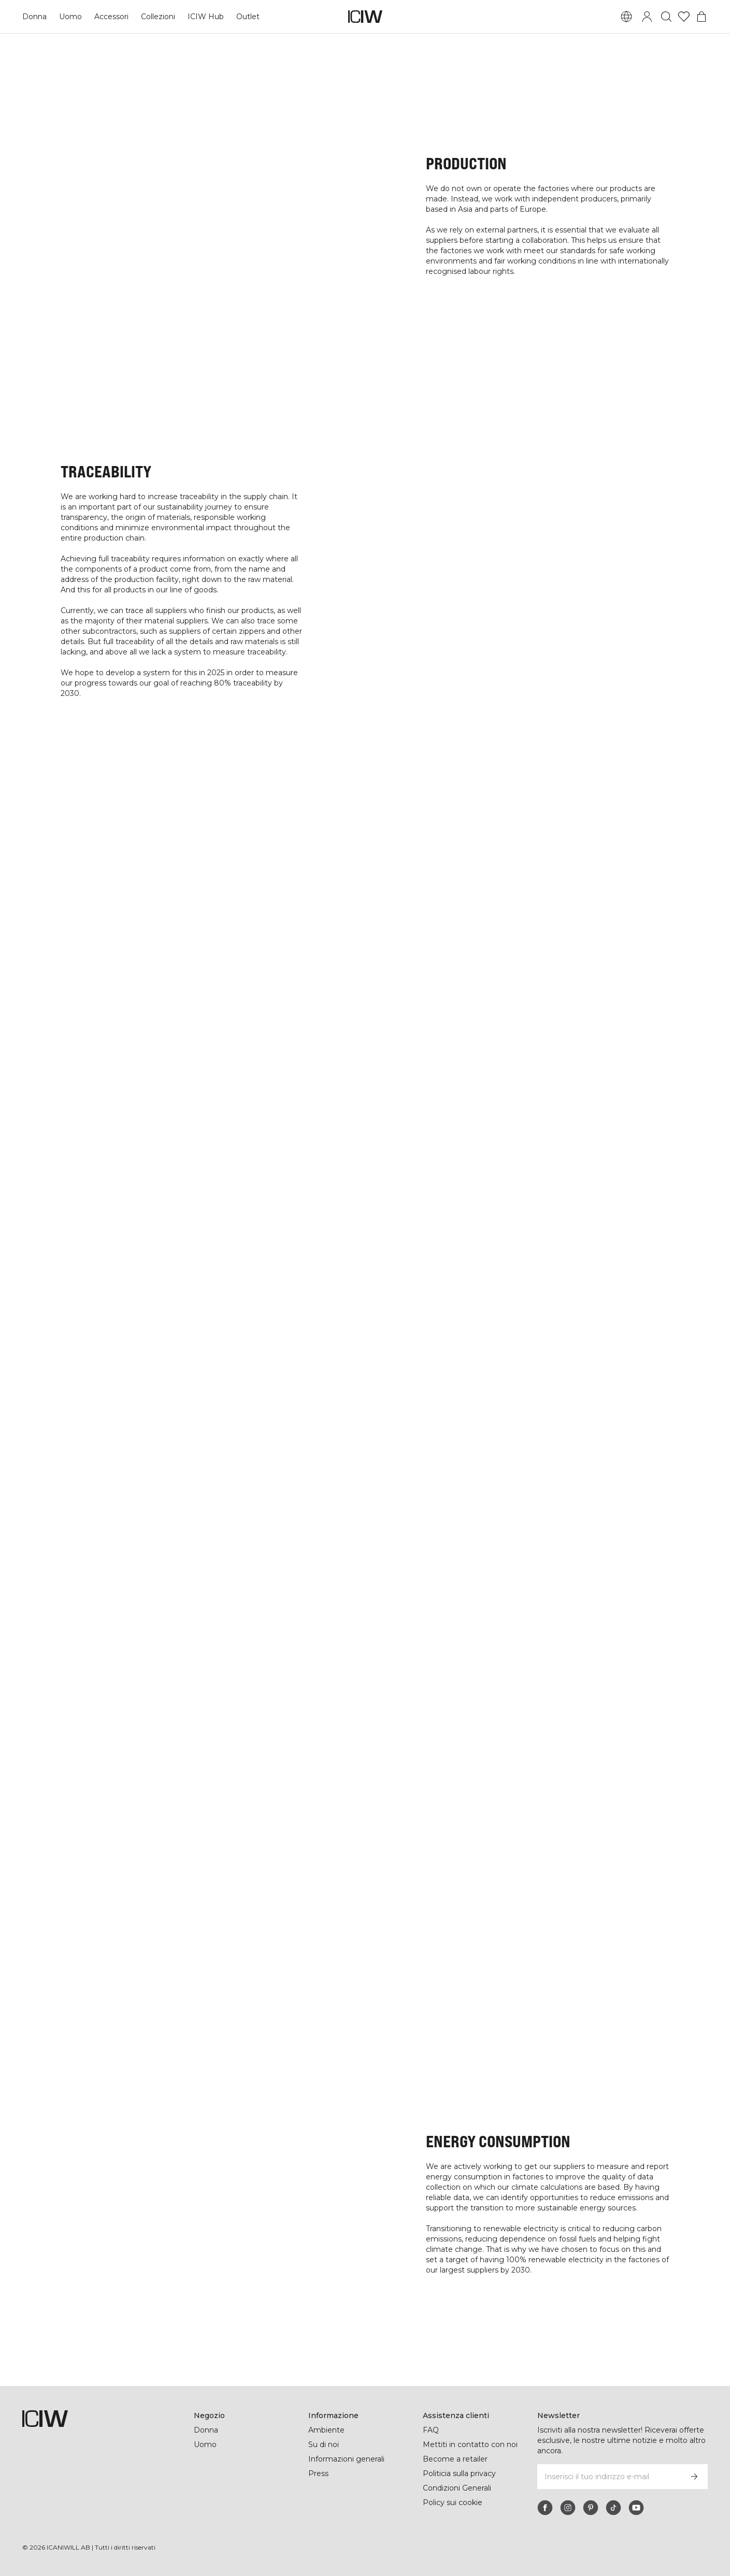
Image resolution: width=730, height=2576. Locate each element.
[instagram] (567, 2507)
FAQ (431, 2430)
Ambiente (326, 2430)
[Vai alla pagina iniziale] (365, 16)
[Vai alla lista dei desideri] (684, 16)
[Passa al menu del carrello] (701, 16)
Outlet (248, 16)
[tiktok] (613, 2507)
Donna (34, 16)
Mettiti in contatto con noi (471, 2444)
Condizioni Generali (458, 2488)
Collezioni (159, 16)
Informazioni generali (347, 2459)
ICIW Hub (206, 16)
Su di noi (324, 2444)
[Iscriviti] (694, 2476)
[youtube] (636, 2507)
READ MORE (365, 1067)
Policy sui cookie (453, 2502)
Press (318, 2473)
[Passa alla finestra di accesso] (647, 16)
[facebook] (545, 2507)
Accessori (111, 16)
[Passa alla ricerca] (666, 16)
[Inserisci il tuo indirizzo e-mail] (608, 2476)
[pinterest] (590, 2507)
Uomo (70, 16)
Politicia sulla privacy (461, 2473)
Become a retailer (455, 2459)
